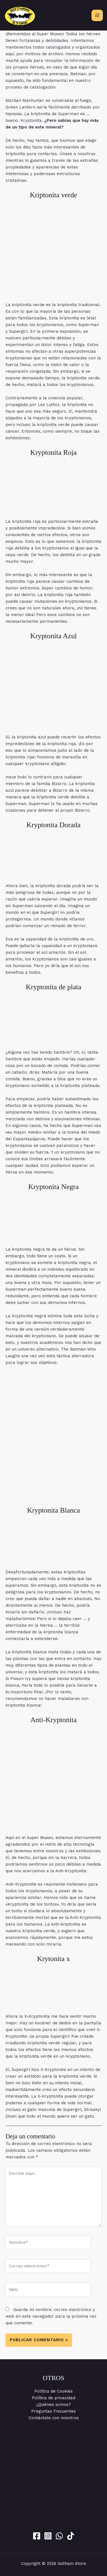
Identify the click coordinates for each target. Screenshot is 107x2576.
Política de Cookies (53, 2391)
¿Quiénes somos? (53, 2404)
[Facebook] (37, 2536)
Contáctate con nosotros (53, 2417)
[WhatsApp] (59, 2536)
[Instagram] (48, 2536)
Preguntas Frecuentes (53, 2411)
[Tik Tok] (71, 2536)
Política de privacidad (53, 2397)
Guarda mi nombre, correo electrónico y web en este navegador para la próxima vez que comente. (51, 2316)
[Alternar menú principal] (97, 15)
